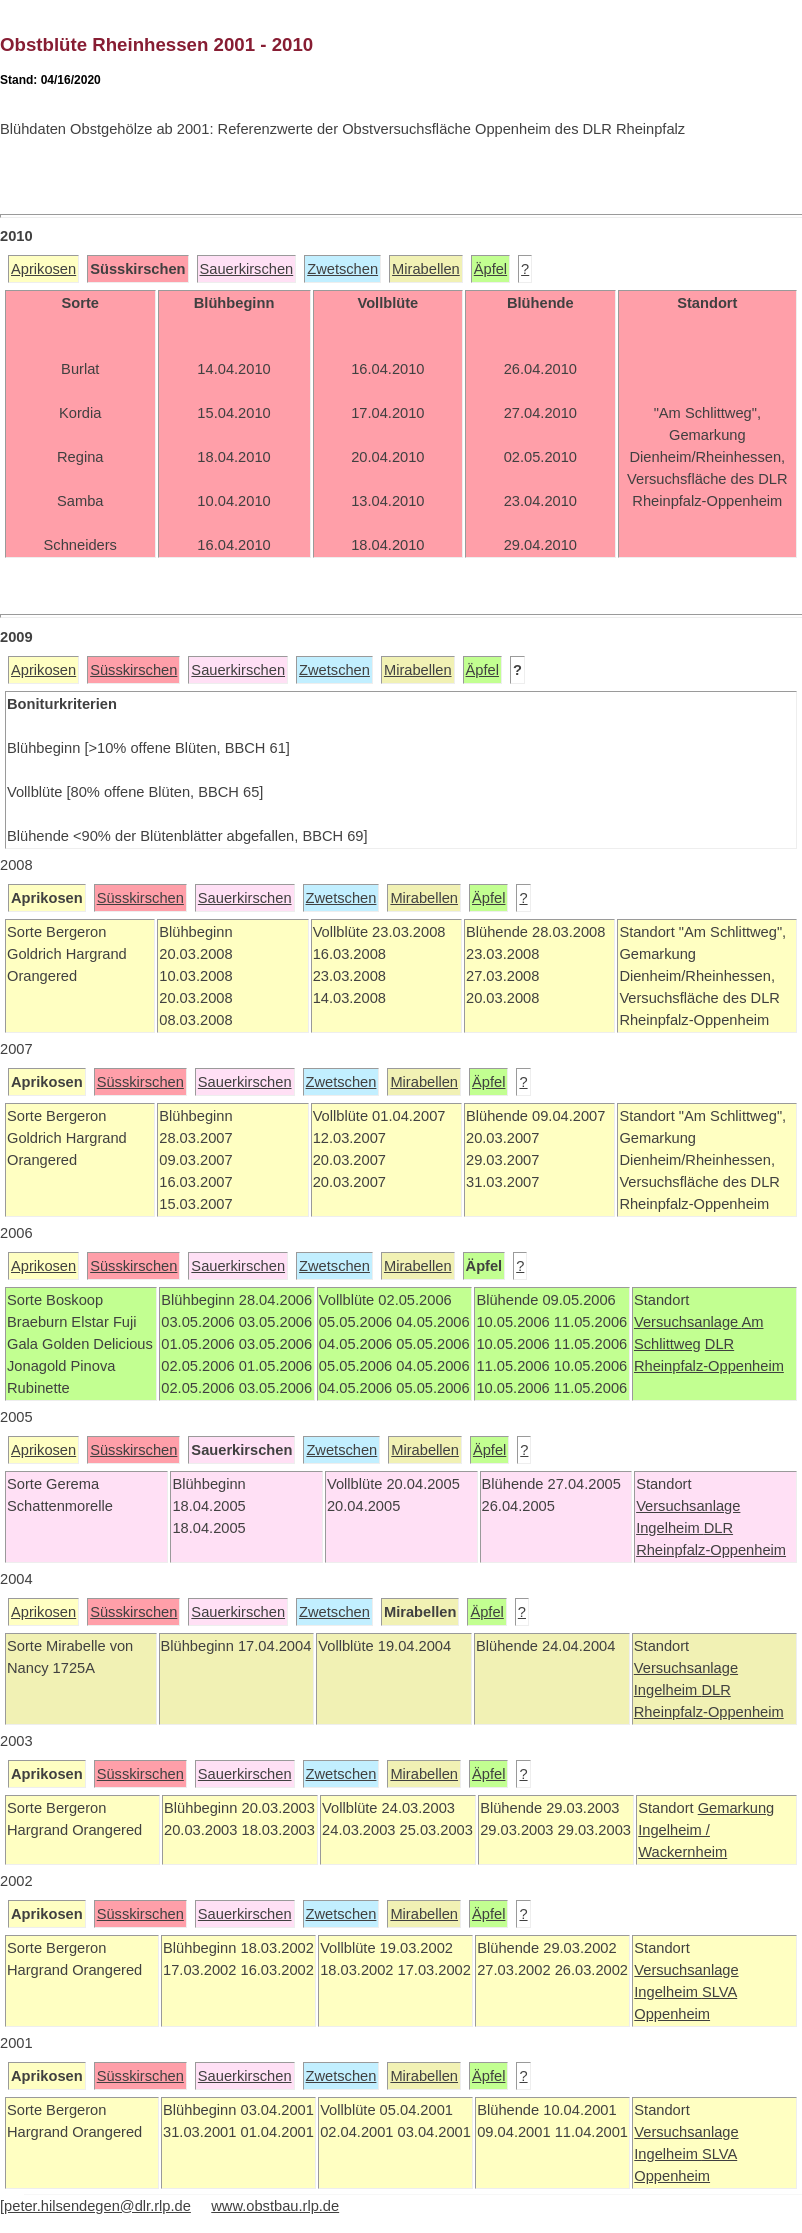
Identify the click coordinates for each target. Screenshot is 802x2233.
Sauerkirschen (247, 269)
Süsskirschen (133, 670)
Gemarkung (736, 1808)
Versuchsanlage (688, 1322)
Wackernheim (682, 1852)
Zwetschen (342, 269)
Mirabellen (426, 269)
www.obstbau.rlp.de (275, 2206)
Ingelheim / (674, 1830)
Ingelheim (670, 1528)
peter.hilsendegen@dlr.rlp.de (97, 2206)
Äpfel (490, 269)
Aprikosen (43, 269)
